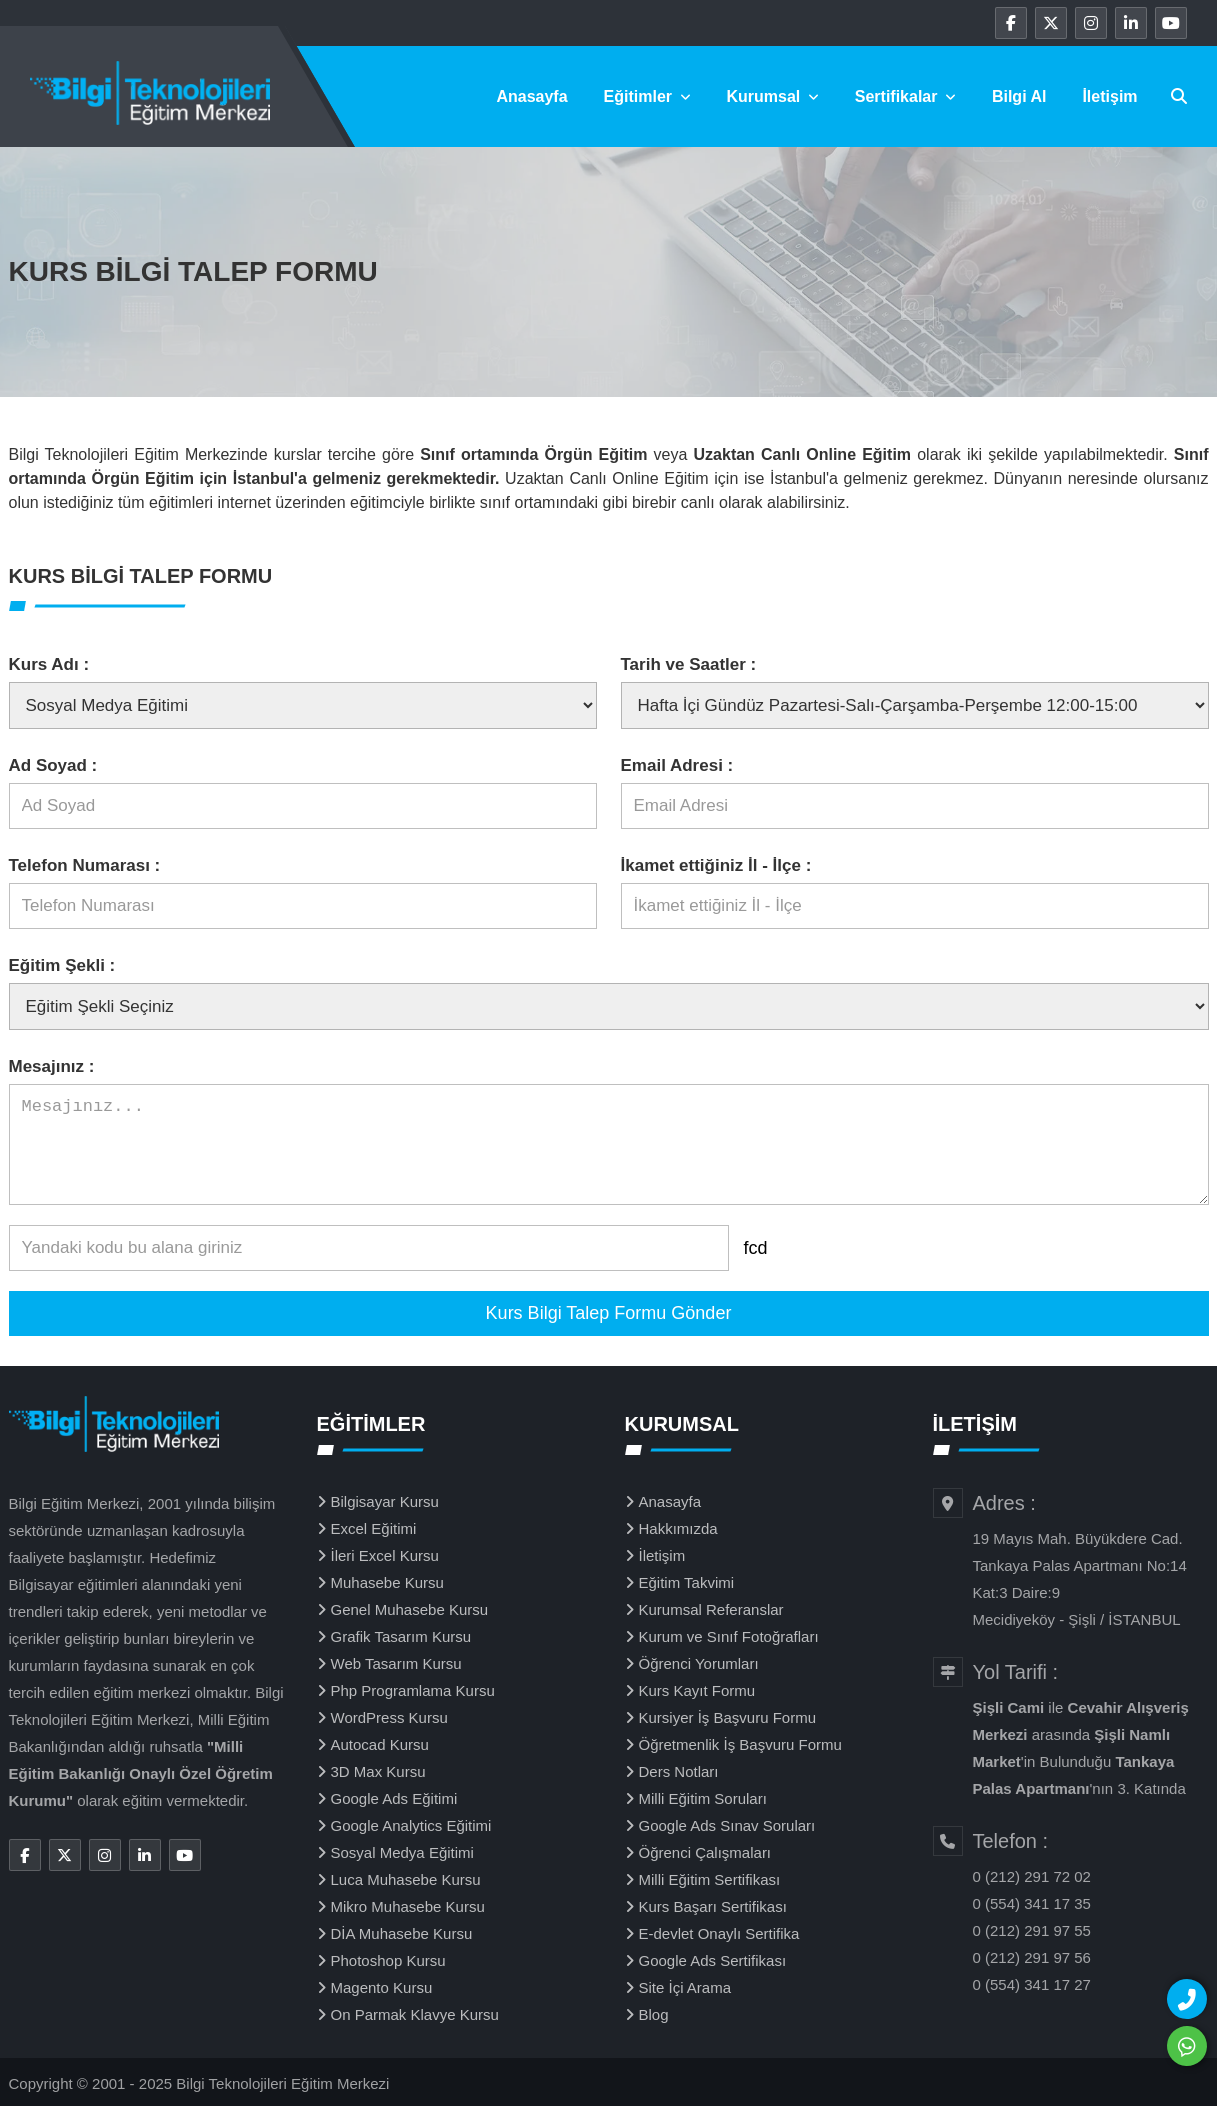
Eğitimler (647, 96)
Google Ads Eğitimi (394, 1818)
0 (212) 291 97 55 (1032, 1950)
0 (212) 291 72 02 (1032, 1896)
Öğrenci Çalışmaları (705, 1872)
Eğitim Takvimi (687, 1602)
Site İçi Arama (685, 2007)
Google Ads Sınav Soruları (727, 1845)
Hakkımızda (678, 1548)
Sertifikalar (905, 96)
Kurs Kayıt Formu (697, 1710)
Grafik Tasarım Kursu (401, 1656)
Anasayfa (531, 96)
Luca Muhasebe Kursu (406, 1899)
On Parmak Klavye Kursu (415, 2034)
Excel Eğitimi (374, 1548)
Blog (654, 2034)
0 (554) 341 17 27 (1032, 2004)
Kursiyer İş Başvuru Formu (728, 1737)
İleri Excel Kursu (385, 1575)
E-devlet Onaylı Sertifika (719, 1953)
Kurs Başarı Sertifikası (713, 1926)
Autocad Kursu (380, 1764)
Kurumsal (773, 96)
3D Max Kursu (378, 1791)
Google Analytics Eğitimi (411, 1845)
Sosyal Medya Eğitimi (402, 1872)
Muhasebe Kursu (387, 1602)
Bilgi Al (1019, 96)
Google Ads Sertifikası (713, 1980)
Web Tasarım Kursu (396, 1683)
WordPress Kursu (389, 1737)
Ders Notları (679, 1791)
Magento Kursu (382, 2007)
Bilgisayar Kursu (385, 1521)
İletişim (1109, 96)
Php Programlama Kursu (413, 1710)
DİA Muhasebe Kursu (402, 1953)
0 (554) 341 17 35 (1032, 1923)
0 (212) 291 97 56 (1032, 1977)
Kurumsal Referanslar (711, 1629)
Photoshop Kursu (388, 1980)
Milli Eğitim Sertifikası (710, 1899)
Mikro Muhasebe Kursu (408, 1926)
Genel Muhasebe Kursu (410, 1629)
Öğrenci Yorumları (699, 1683)
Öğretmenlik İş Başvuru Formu (740, 1764)
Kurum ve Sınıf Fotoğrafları (729, 1656)
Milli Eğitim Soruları (703, 1818)
